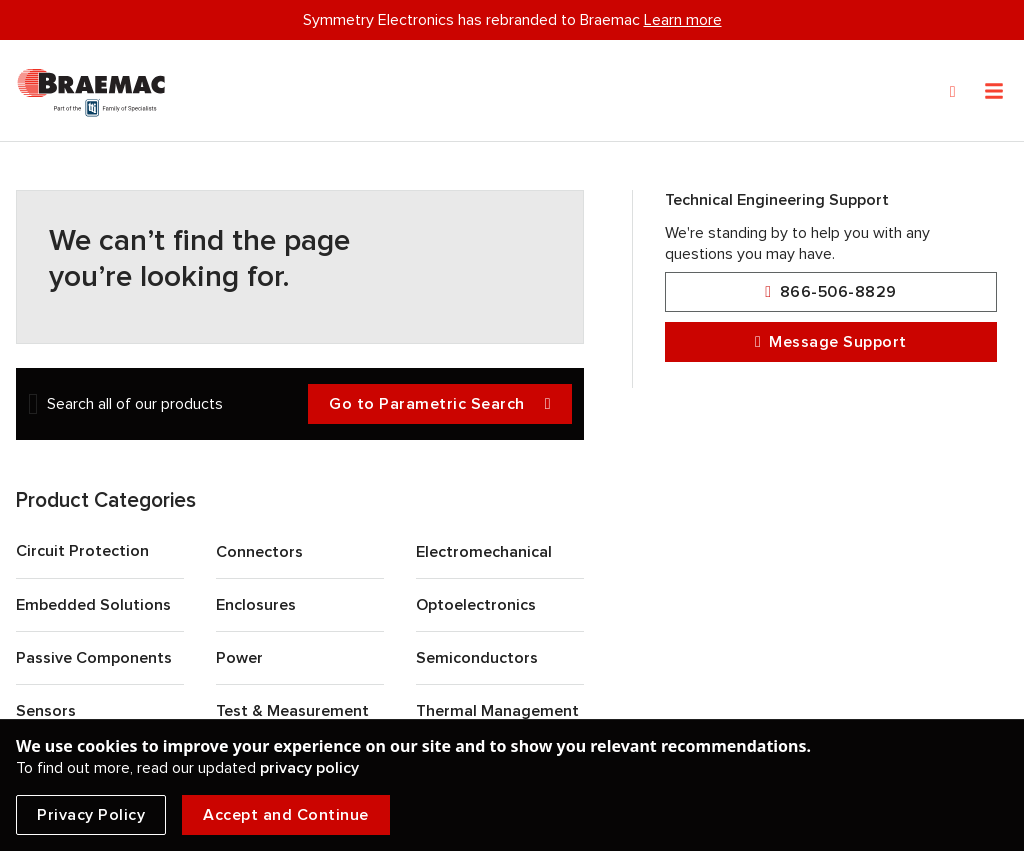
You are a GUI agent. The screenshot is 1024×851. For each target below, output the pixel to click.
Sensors (46, 711)
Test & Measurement (292, 711)
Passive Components (94, 658)
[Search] (953, 92)
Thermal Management (497, 711)
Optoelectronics (476, 605)
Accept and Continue (286, 815)
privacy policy (309, 768)
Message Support (831, 342)
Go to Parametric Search (440, 404)
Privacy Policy (91, 815)
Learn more (683, 20)
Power (239, 658)
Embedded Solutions (93, 605)
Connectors (259, 552)
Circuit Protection (82, 551)
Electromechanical (484, 552)
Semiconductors (477, 658)
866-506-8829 (830, 292)
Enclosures (256, 605)
